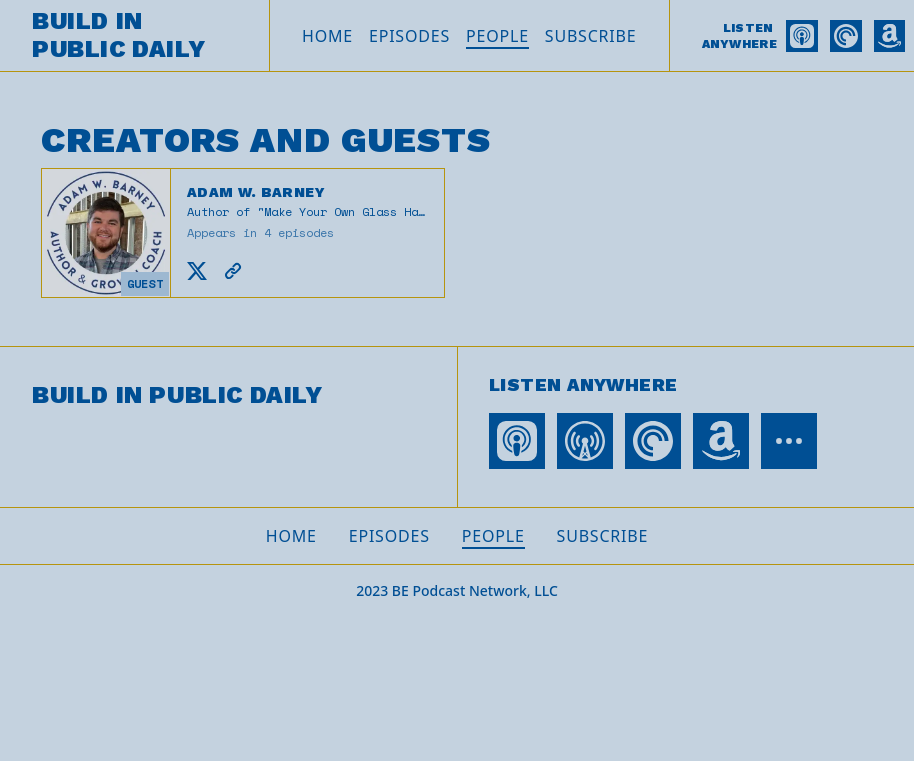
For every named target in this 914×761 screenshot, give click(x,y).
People (497, 36)
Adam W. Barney (256, 192)
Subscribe (591, 36)
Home (327, 36)
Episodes (409, 36)
